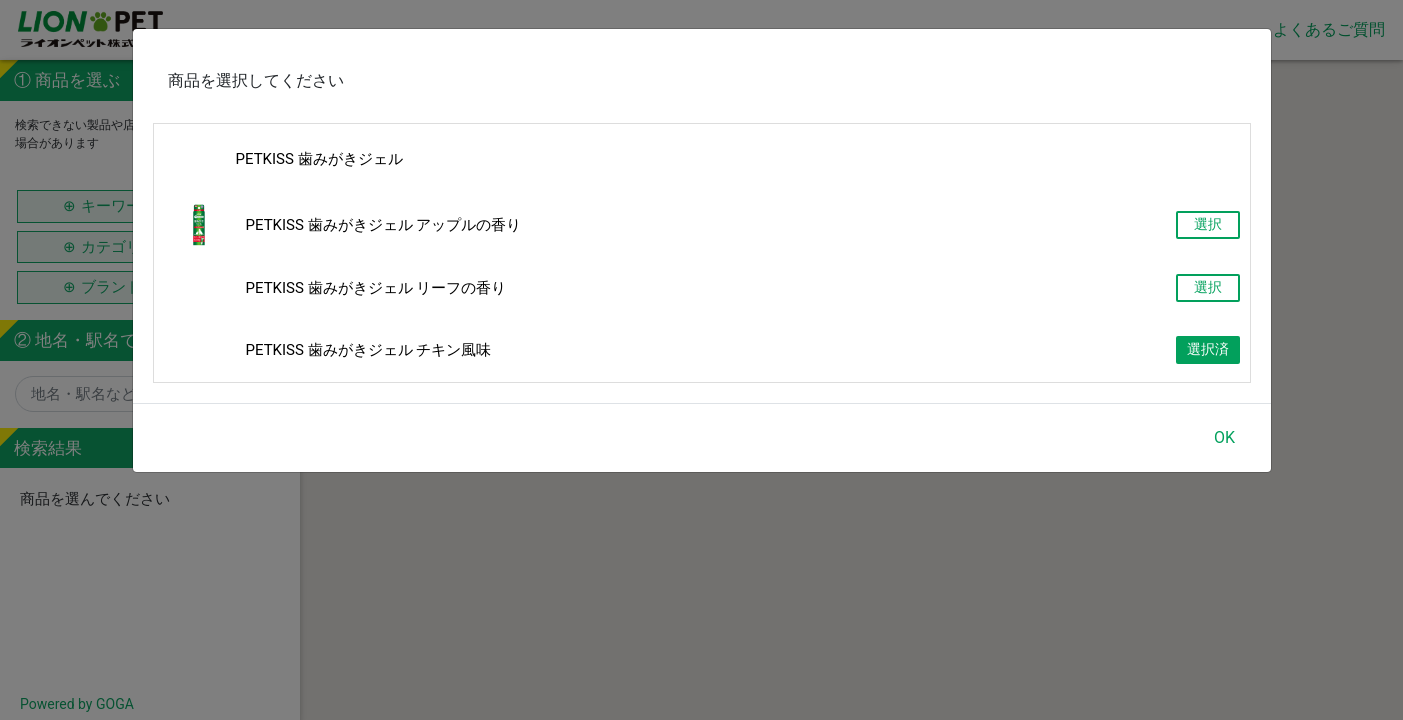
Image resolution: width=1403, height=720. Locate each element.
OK (1224, 437)
